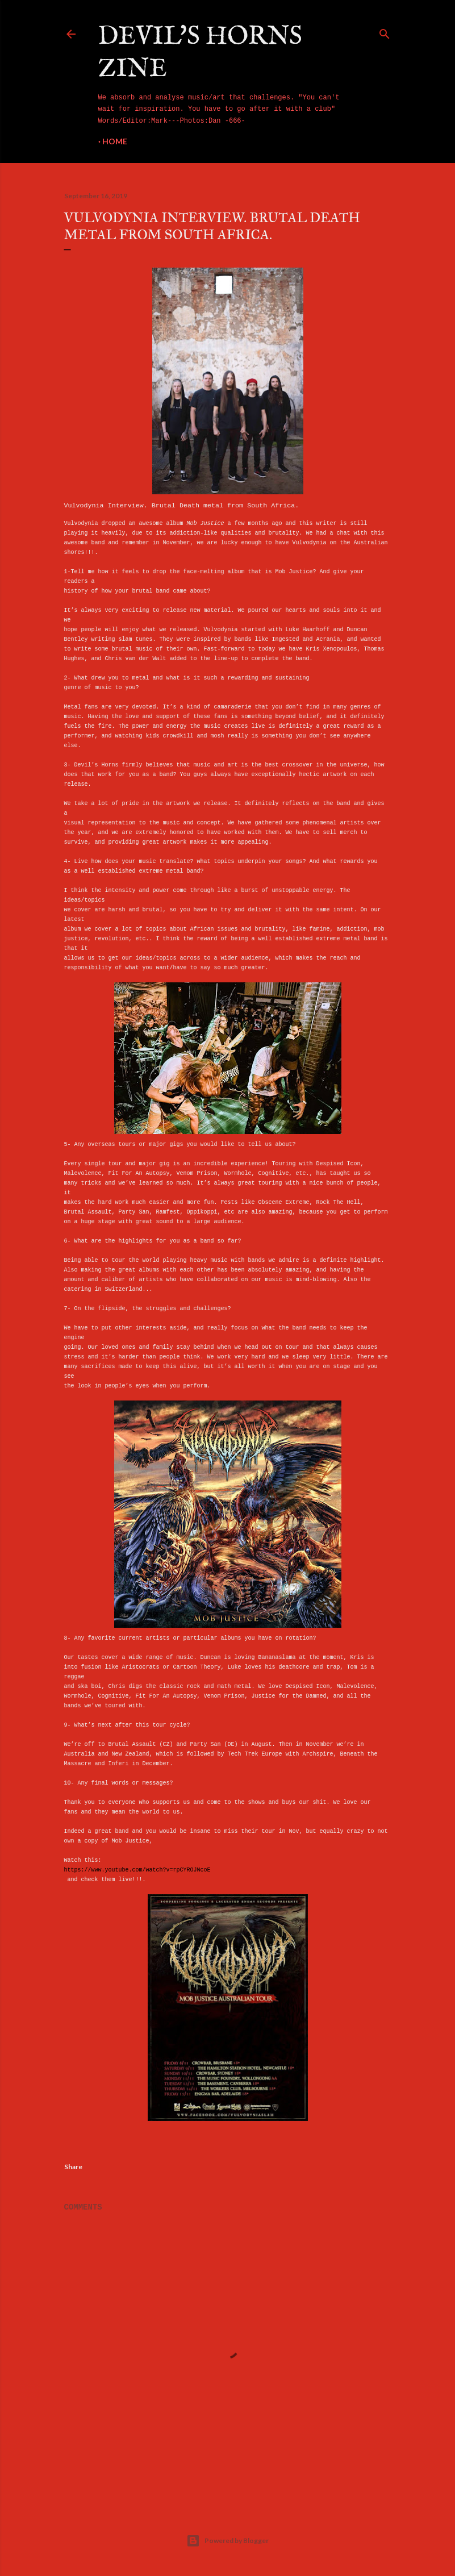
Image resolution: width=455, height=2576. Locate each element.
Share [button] (73, 2166)
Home (114, 141)
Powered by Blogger (227, 2541)
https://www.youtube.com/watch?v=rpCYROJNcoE (137, 1870)
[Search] (384, 31)
